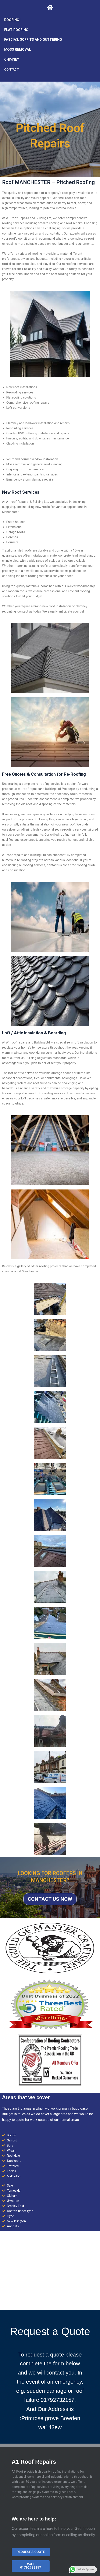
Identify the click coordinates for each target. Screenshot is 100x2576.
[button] (31, 2552)
